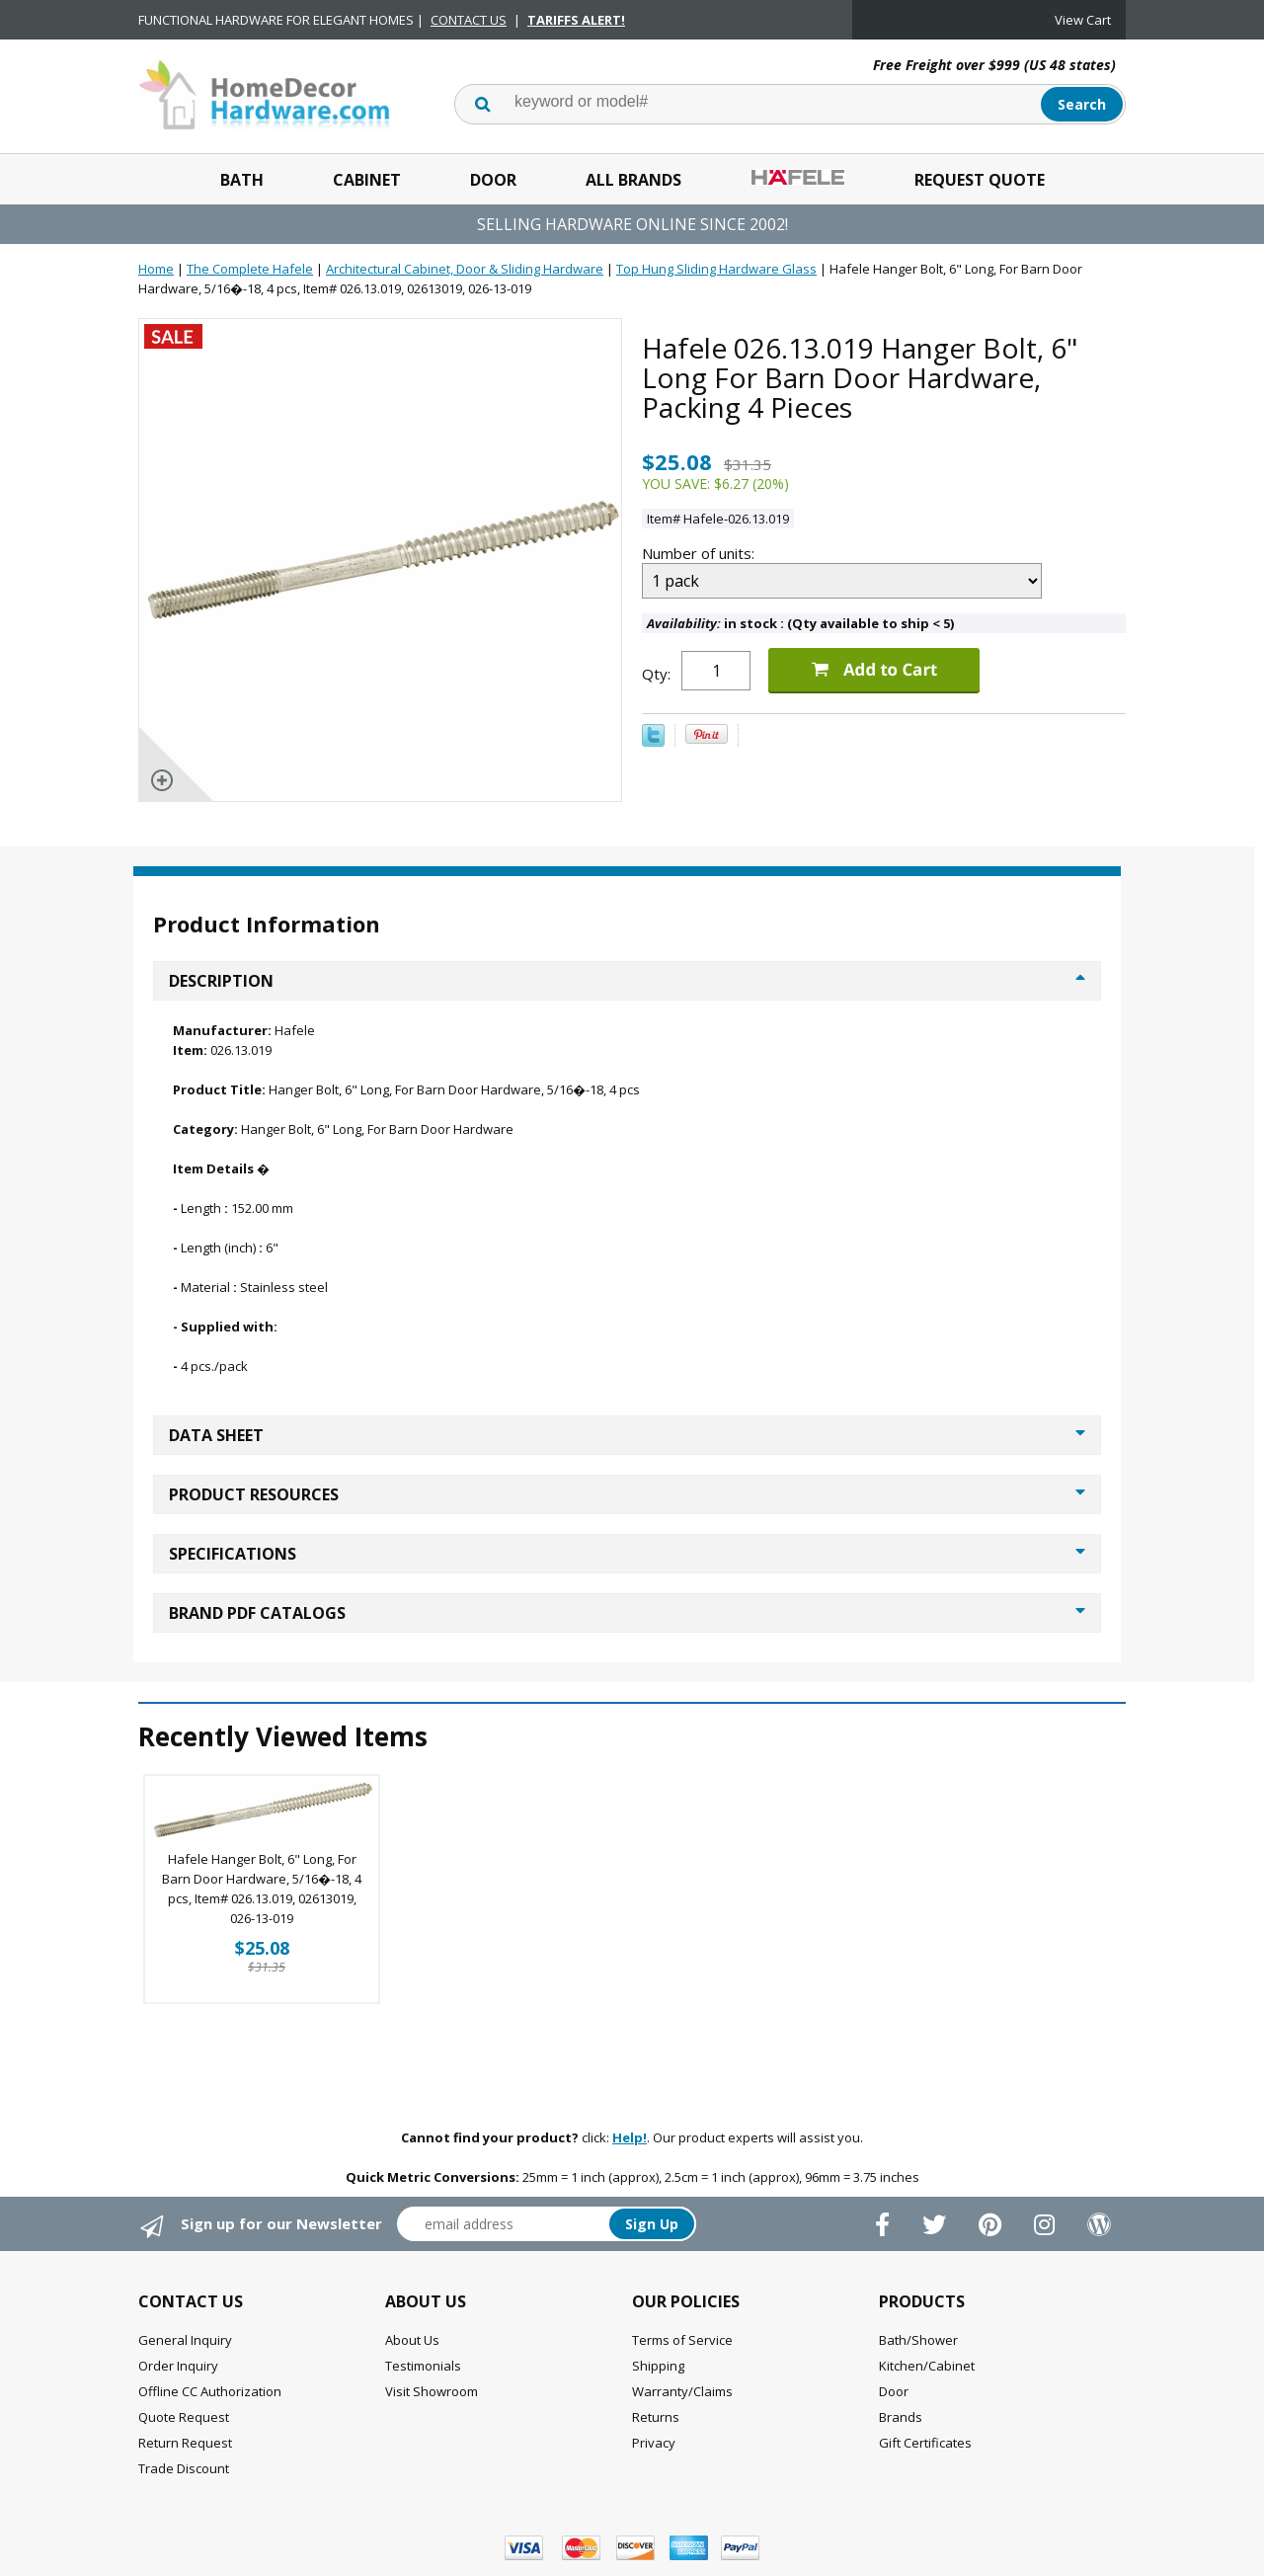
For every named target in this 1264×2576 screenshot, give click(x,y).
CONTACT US (469, 20)
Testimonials (423, 2366)
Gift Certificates (925, 2443)
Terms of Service (682, 2340)
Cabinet (367, 180)
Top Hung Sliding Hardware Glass (716, 269)
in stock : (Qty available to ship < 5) (800, 623)
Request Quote (979, 180)
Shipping (658, 2366)
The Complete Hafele (250, 269)
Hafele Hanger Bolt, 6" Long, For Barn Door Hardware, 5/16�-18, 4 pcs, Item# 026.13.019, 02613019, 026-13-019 (261, 1888)
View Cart (1083, 20)
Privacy (653, 2443)
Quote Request (183, 2417)
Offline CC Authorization (209, 2391)
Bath (242, 180)
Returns (655, 2417)
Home (156, 269)
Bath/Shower (918, 2340)
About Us (412, 2340)
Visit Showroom (431, 2391)
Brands (900, 2417)
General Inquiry (185, 2340)
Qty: (656, 674)
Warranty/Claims (682, 2391)
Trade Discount (183, 2468)
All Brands (633, 180)
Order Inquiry (178, 2366)
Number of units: (700, 553)
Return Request (185, 2443)
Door (493, 180)
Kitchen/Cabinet (927, 2366)
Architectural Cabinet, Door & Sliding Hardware (464, 269)
